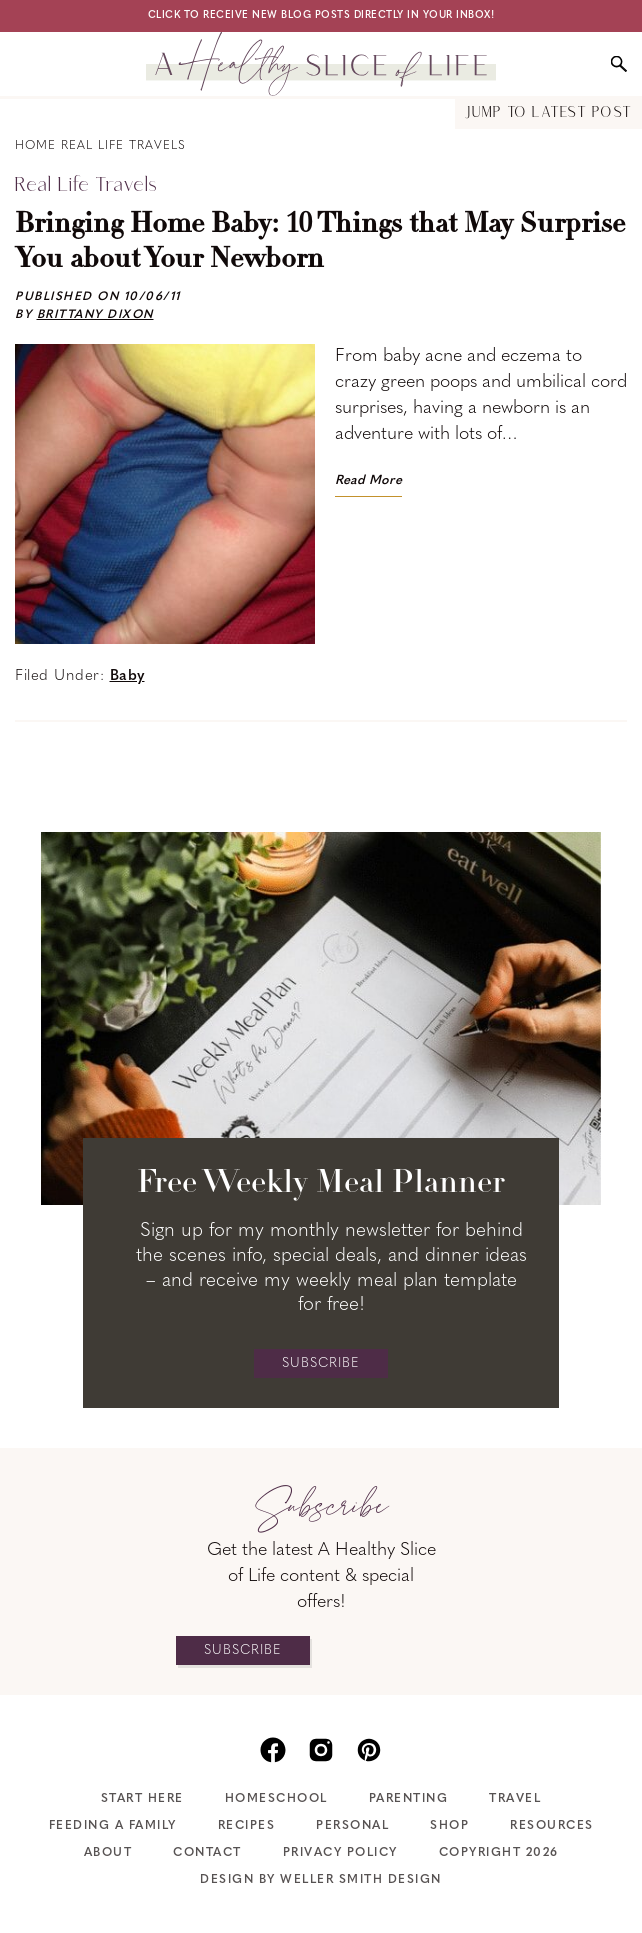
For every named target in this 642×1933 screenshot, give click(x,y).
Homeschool (276, 1799)
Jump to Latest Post (548, 113)
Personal (352, 1826)
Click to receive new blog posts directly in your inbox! (321, 15)
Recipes (247, 1826)
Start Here (142, 1799)
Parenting (409, 1799)
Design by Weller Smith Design (321, 1880)
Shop (449, 1826)
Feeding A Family (113, 1826)
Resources (552, 1826)
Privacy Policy (340, 1853)
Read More (368, 480)
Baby (127, 676)
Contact (207, 1853)
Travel (515, 1799)
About (108, 1853)
